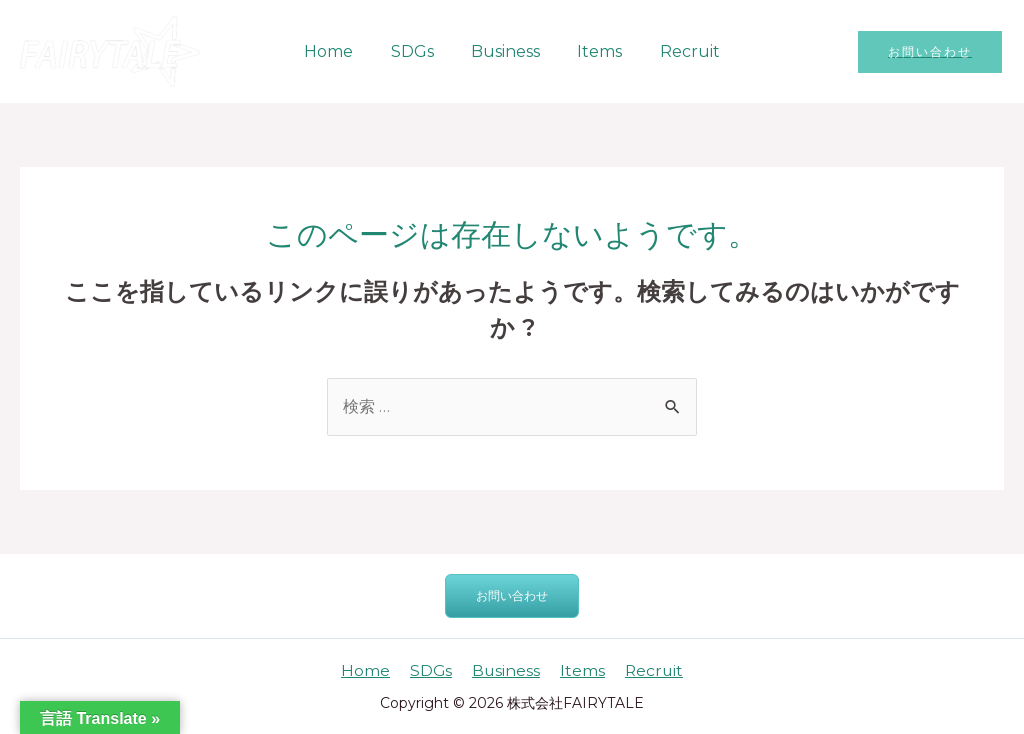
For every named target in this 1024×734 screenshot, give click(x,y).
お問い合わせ (512, 596)
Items (594, 51)
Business (505, 51)
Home (339, 51)
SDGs (417, 51)
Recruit (679, 51)
